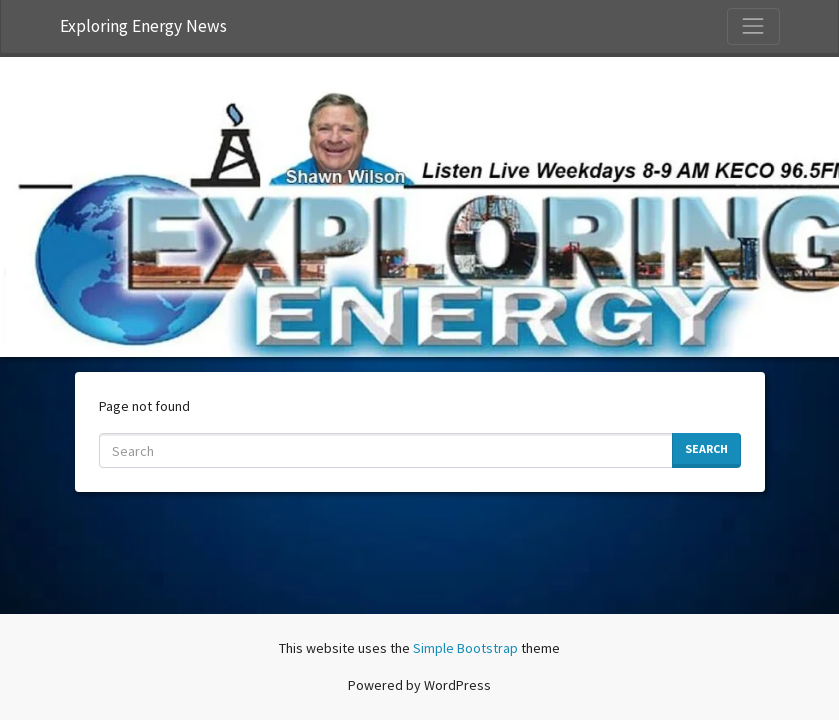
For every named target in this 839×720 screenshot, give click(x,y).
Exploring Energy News (143, 26)
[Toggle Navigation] (753, 26)
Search (706, 448)
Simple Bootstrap (465, 648)
